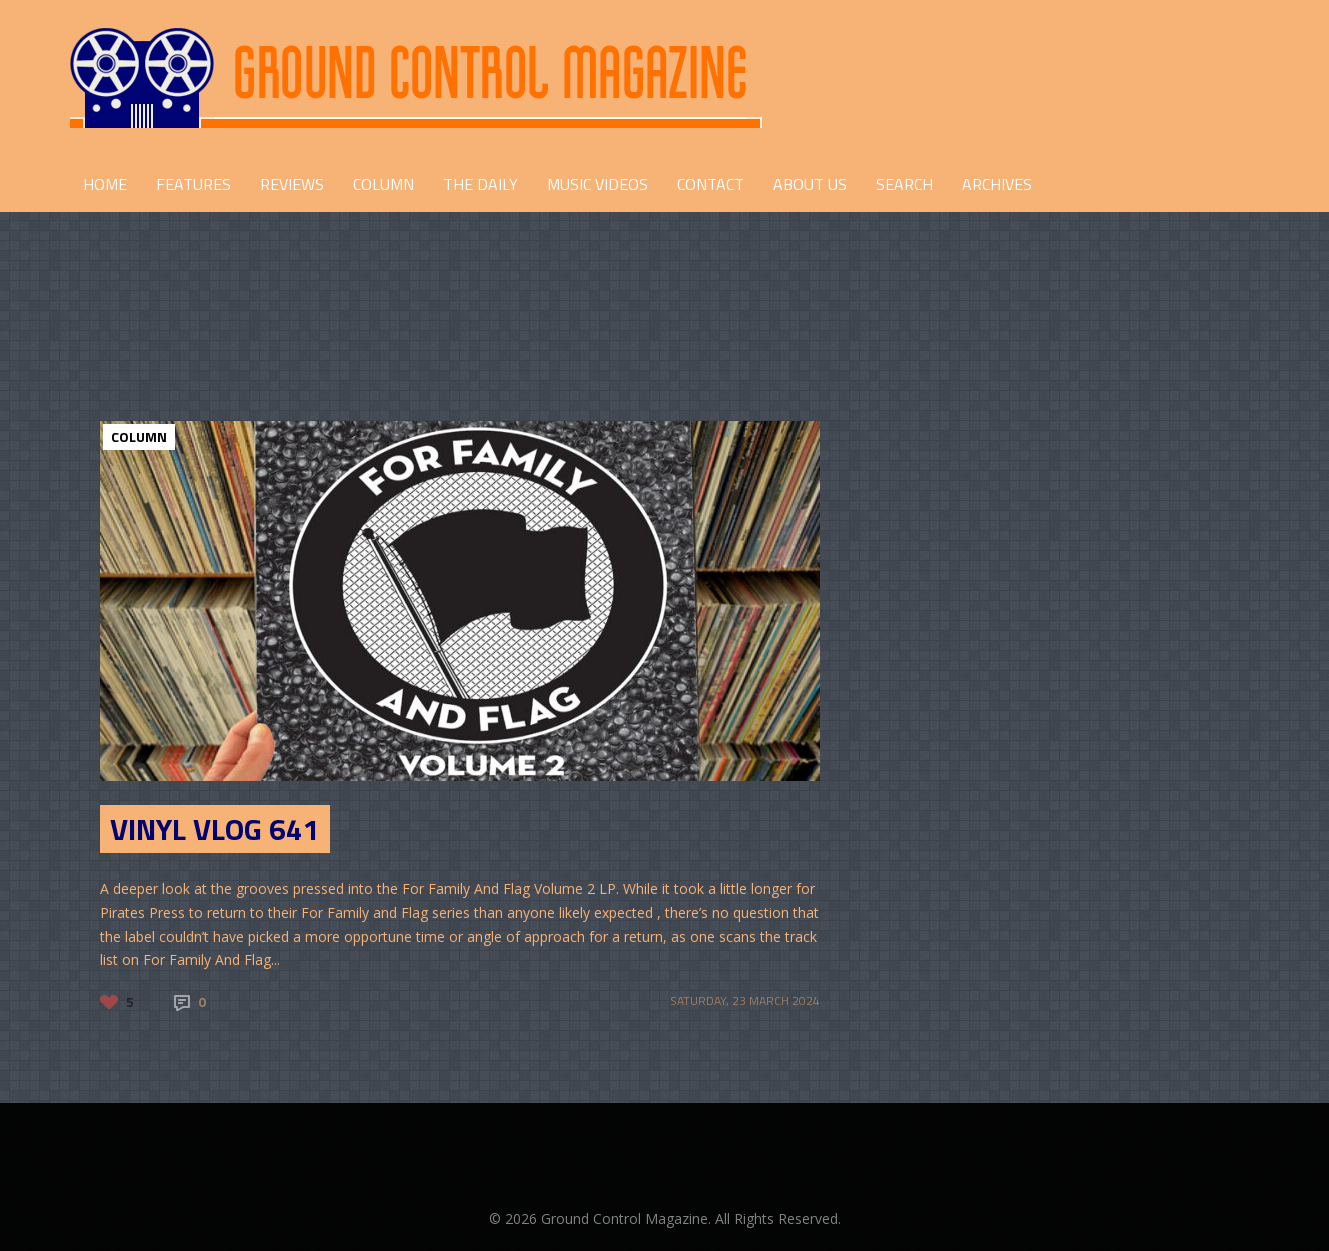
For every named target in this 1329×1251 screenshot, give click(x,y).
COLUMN (383, 184)
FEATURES (193, 184)
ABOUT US (810, 184)
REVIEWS (292, 184)
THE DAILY (480, 184)
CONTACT (710, 184)
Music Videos (597, 184)
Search (904, 184)
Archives (997, 184)
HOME (105, 184)
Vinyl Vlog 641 (215, 829)
